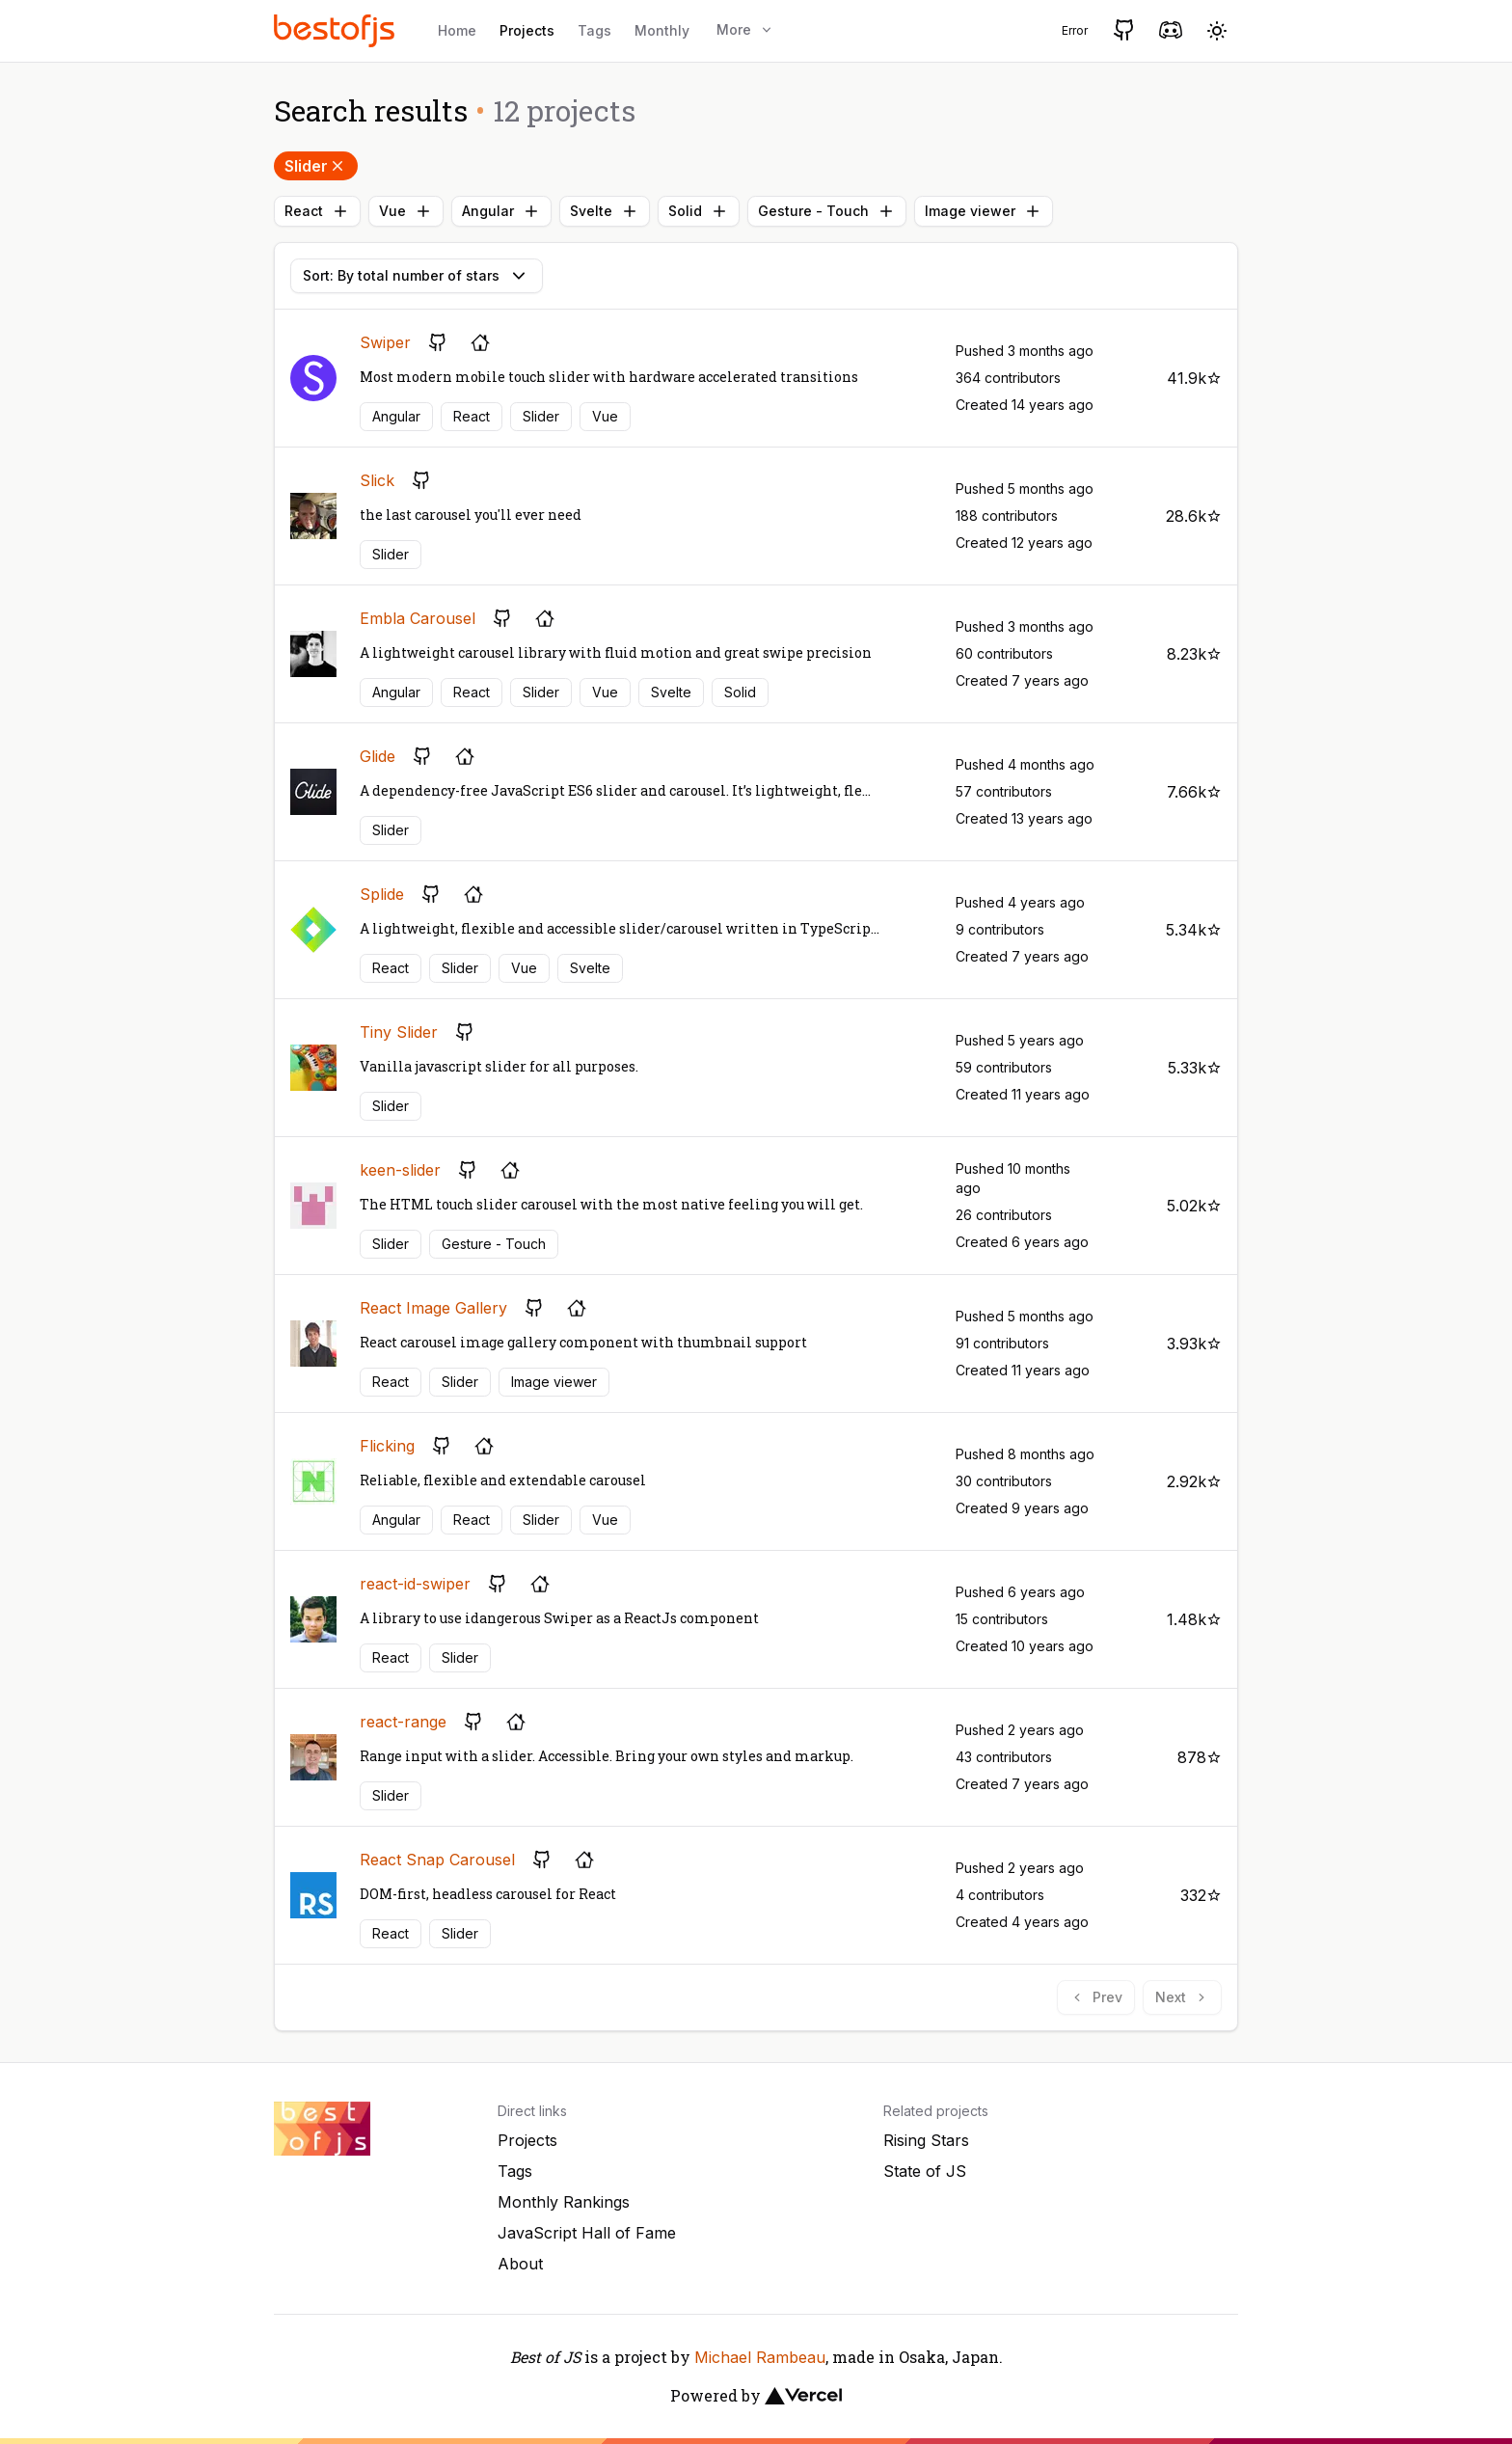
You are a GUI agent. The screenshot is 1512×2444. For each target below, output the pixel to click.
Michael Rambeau (759, 2357)
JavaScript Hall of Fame (587, 2232)
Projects (527, 30)
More (745, 29)
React (317, 211)
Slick (377, 480)
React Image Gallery (433, 1307)
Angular (501, 211)
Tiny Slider (399, 1032)
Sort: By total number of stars (416, 275)
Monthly (661, 30)
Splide (382, 894)
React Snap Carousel (437, 1859)
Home (457, 30)
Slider (315, 166)
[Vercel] (803, 2395)
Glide (377, 756)
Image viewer (983, 211)
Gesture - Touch (827, 211)
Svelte (604, 211)
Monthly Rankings (564, 2202)
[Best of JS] (336, 30)
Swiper (385, 342)
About (520, 2263)
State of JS (924, 2171)
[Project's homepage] (480, 342)
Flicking (387, 1445)
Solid (698, 211)
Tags (594, 30)
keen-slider (400, 1170)
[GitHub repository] (437, 342)
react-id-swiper (415, 1583)
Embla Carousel (417, 618)
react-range (403, 1721)
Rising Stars (926, 2140)
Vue (406, 211)
